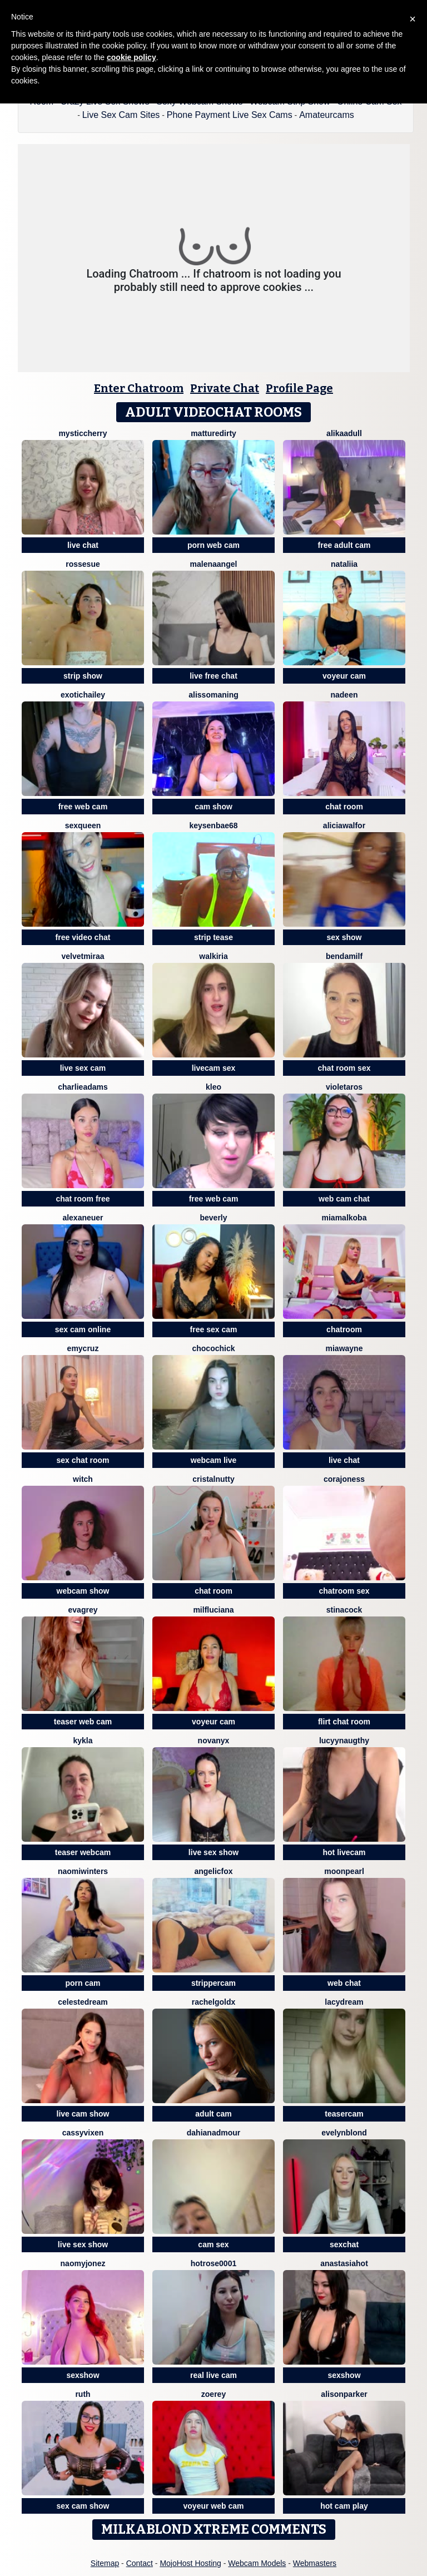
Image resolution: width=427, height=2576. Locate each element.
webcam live (214, 1460)
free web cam (83, 806)
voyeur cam (344, 675)
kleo (213, 1086)
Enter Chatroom (138, 388)
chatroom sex (344, 1590)
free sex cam (213, 1329)
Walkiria (213, 956)
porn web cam (213, 545)
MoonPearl (344, 1871)
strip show (82, 675)
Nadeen (344, 694)
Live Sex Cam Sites (121, 115)
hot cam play (344, 2505)
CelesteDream (83, 2001)
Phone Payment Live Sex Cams (229, 115)
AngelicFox (213, 1871)
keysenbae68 (213, 825)
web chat (344, 1983)
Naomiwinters (83, 1871)
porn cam (82, 1983)
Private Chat (224, 388)
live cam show (83, 2113)
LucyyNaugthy (344, 1740)
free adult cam (344, 545)
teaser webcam (83, 1852)
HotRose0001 (213, 2263)
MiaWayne (344, 1348)
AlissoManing (213, 694)
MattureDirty (213, 433)
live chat (82, 545)
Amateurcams (326, 115)
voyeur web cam (213, 2505)
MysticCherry (82, 433)
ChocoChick (213, 1348)
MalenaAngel (213, 564)
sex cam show (83, 2505)
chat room (344, 806)
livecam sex (214, 1068)
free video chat (83, 937)
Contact (139, 2563)
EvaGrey (83, 1609)
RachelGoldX (214, 2001)
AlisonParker (344, 2394)
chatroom (344, 1329)
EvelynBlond (344, 2132)
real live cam (213, 2375)
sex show (343, 937)
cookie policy (131, 57)
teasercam (344, 2113)
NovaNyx (214, 1740)
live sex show (213, 1852)
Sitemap (105, 2563)
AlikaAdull (344, 433)
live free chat (213, 675)
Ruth (82, 2394)
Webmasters (314, 2563)
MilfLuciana (213, 1609)
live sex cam (83, 1068)
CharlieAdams (83, 1086)
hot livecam (343, 1852)
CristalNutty (213, 1479)
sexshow (82, 2375)
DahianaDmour (213, 2132)
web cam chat (344, 1198)
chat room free (83, 1198)
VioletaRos (344, 1086)
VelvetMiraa (82, 956)
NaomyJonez (83, 2263)
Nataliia (344, 564)
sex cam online (83, 1329)
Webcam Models (257, 2563)
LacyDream (344, 2001)
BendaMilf (344, 956)
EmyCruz (83, 1348)
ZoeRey (213, 2394)
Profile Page (299, 388)
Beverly (213, 1217)
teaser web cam (83, 1721)
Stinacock (344, 1609)
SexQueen (83, 825)
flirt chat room (344, 1721)
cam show (213, 806)
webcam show (83, 1590)
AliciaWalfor (344, 825)
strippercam (213, 1983)
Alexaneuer (82, 1217)
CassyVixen (83, 2132)
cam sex (213, 2244)
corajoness (344, 1479)
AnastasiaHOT (344, 2263)
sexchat (344, 2244)
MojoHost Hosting (190, 2563)
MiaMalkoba (344, 1217)
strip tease (213, 937)
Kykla (82, 1740)
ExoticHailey (83, 694)
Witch (83, 1479)
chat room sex (344, 1068)
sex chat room (83, 1460)
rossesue (83, 564)
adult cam (213, 2113)
